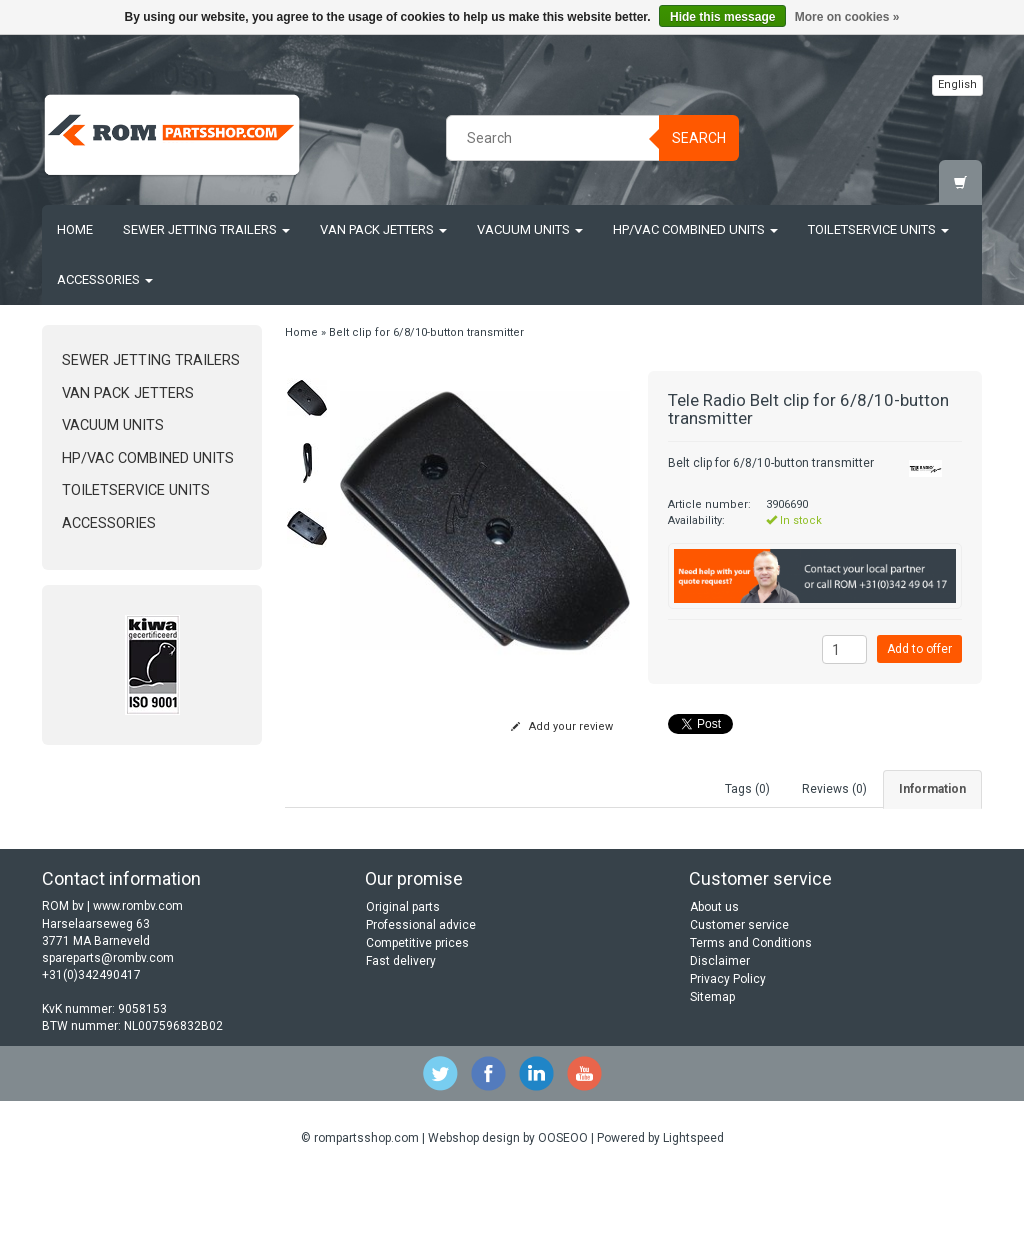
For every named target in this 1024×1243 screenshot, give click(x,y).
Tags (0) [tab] (747, 789)
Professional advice (421, 993)
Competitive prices (417, 1011)
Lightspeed (693, 1205)
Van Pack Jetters (383, 229)
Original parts (403, 975)
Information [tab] (932, 789)
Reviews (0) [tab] (834, 789)
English (957, 84)
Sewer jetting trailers (206, 229)
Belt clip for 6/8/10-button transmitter (426, 332)
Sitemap (712, 1065)
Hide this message (722, 17)
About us (714, 975)
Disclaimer (720, 1029)
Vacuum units (530, 229)
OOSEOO (563, 1205)
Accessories (105, 279)
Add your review (562, 726)
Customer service (739, 993)
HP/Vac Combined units (695, 229)
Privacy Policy (728, 1047)
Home (75, 229)
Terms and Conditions (751, 1011)
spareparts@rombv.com (108, 1025)
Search (699, 138)
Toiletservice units (878, 229)
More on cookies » (847, 17)
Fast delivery (401, 1029)
